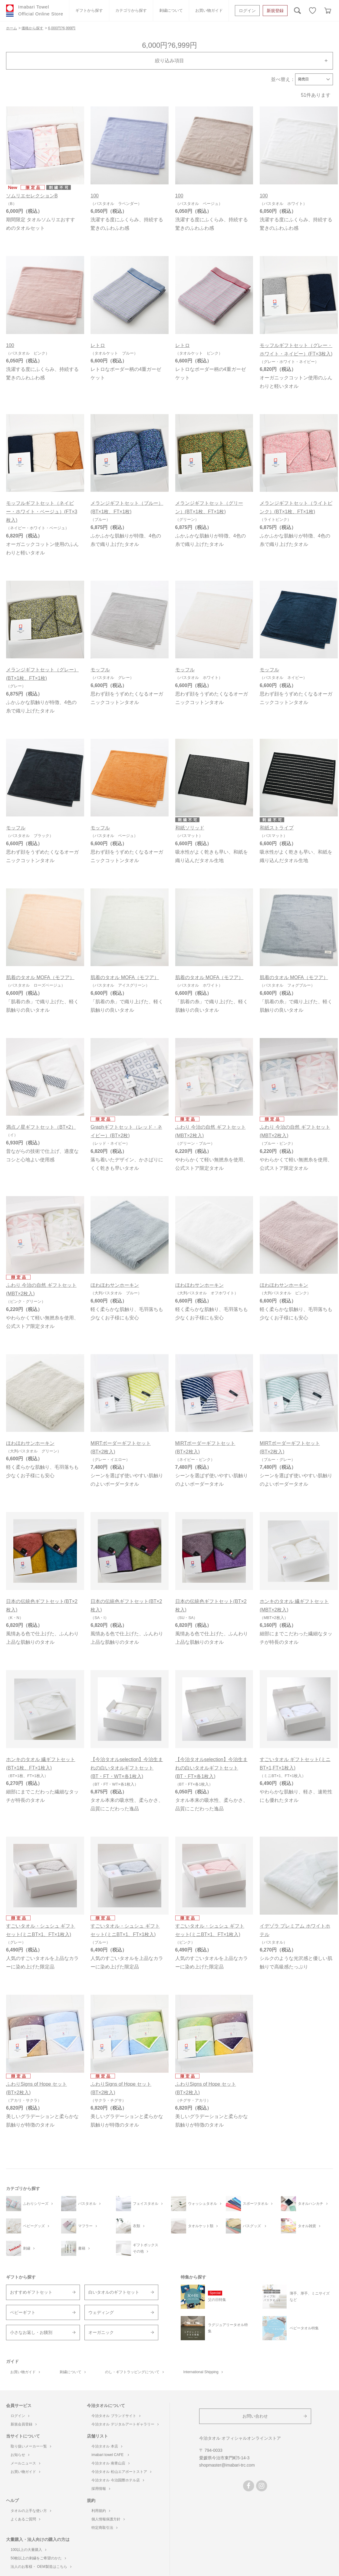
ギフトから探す (89, 10)
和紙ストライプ (277, 827)
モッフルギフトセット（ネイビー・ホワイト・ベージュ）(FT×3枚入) (41, 512)
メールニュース (25, 2463)
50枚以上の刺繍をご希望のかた (38, 2558)
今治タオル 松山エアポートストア (121, 2472)
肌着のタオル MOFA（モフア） (40, 977)
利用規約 (100, 2511)
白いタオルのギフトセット (113, 2292)
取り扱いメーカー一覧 (31, 2446)
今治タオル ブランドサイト (115, 2416)
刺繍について (171, 10)
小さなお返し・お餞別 (31, 2332)
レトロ (98, 345)
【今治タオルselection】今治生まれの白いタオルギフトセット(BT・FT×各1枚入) (211, 1768)
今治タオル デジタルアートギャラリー (124, 2424)
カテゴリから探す (131, 10)
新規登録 (275, 10)
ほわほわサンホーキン (115, 1285)
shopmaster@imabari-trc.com (227, 2465)
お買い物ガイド (209, 10)
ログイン (247, 10)
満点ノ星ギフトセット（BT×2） (41, 1127)
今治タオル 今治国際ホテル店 (117, 2480)
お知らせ (20, 2455)
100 (95, 195)
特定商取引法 (104, 2528)
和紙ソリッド (189, 827)
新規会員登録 (24, 2424)
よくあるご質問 (25, 2519)
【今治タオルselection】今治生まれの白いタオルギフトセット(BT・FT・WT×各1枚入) (127, 1768)
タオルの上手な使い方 (31, 2511)
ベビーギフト (22, 2312)
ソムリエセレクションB (32, 195)
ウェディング (101, 2312)
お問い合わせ (255, 2416)
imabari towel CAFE (110, 2455)
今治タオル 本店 (106, 2446)
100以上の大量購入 (28, 2550)
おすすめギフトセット (31, 2292)
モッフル (100, 669)
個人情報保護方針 (108, 2519)
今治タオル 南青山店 (110, 2463)
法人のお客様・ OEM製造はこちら (41, 2567)
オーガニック (101, 2332)
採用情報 (100, 2489)
